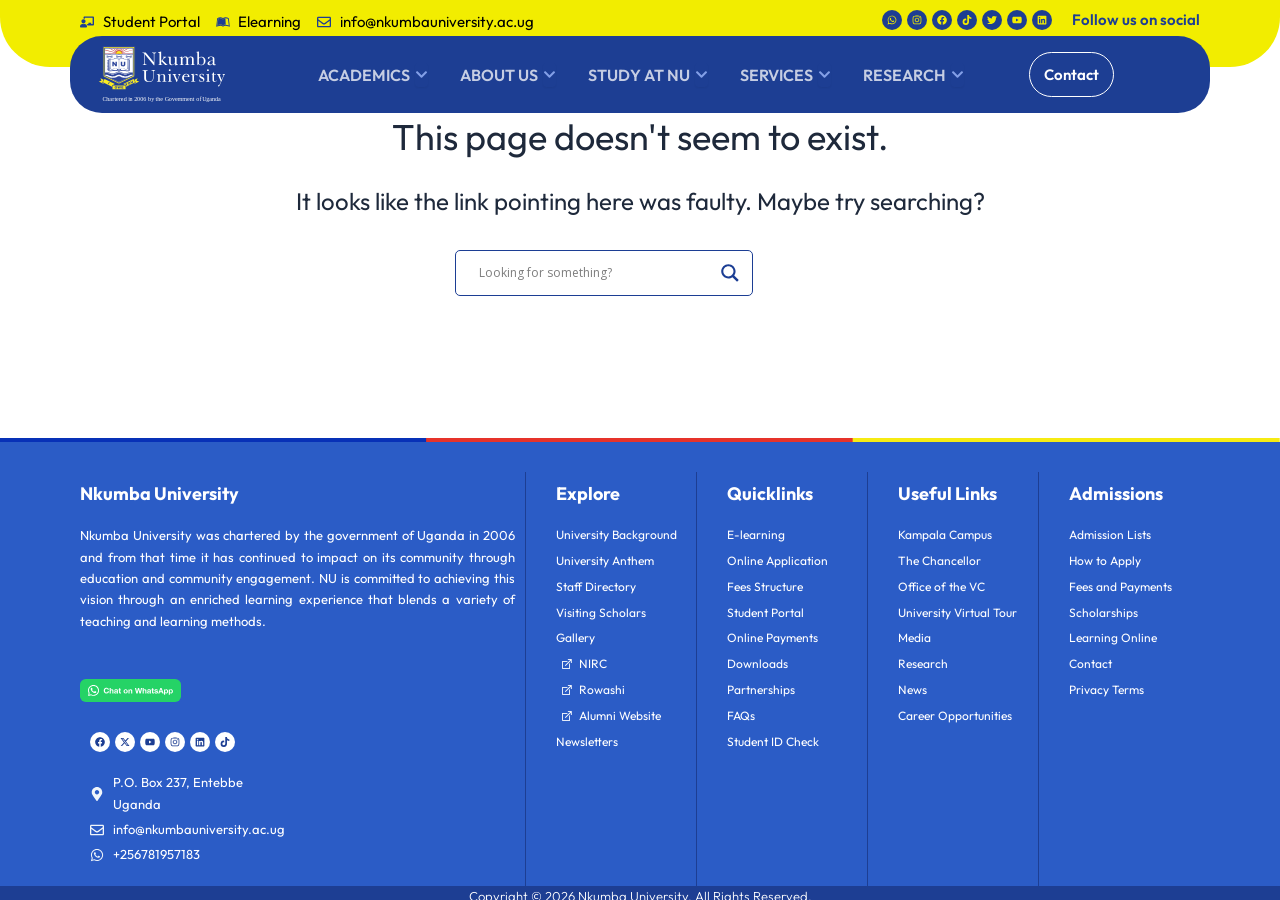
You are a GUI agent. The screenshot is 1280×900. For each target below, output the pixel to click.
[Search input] (595, 273)
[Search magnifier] (730, 273)
